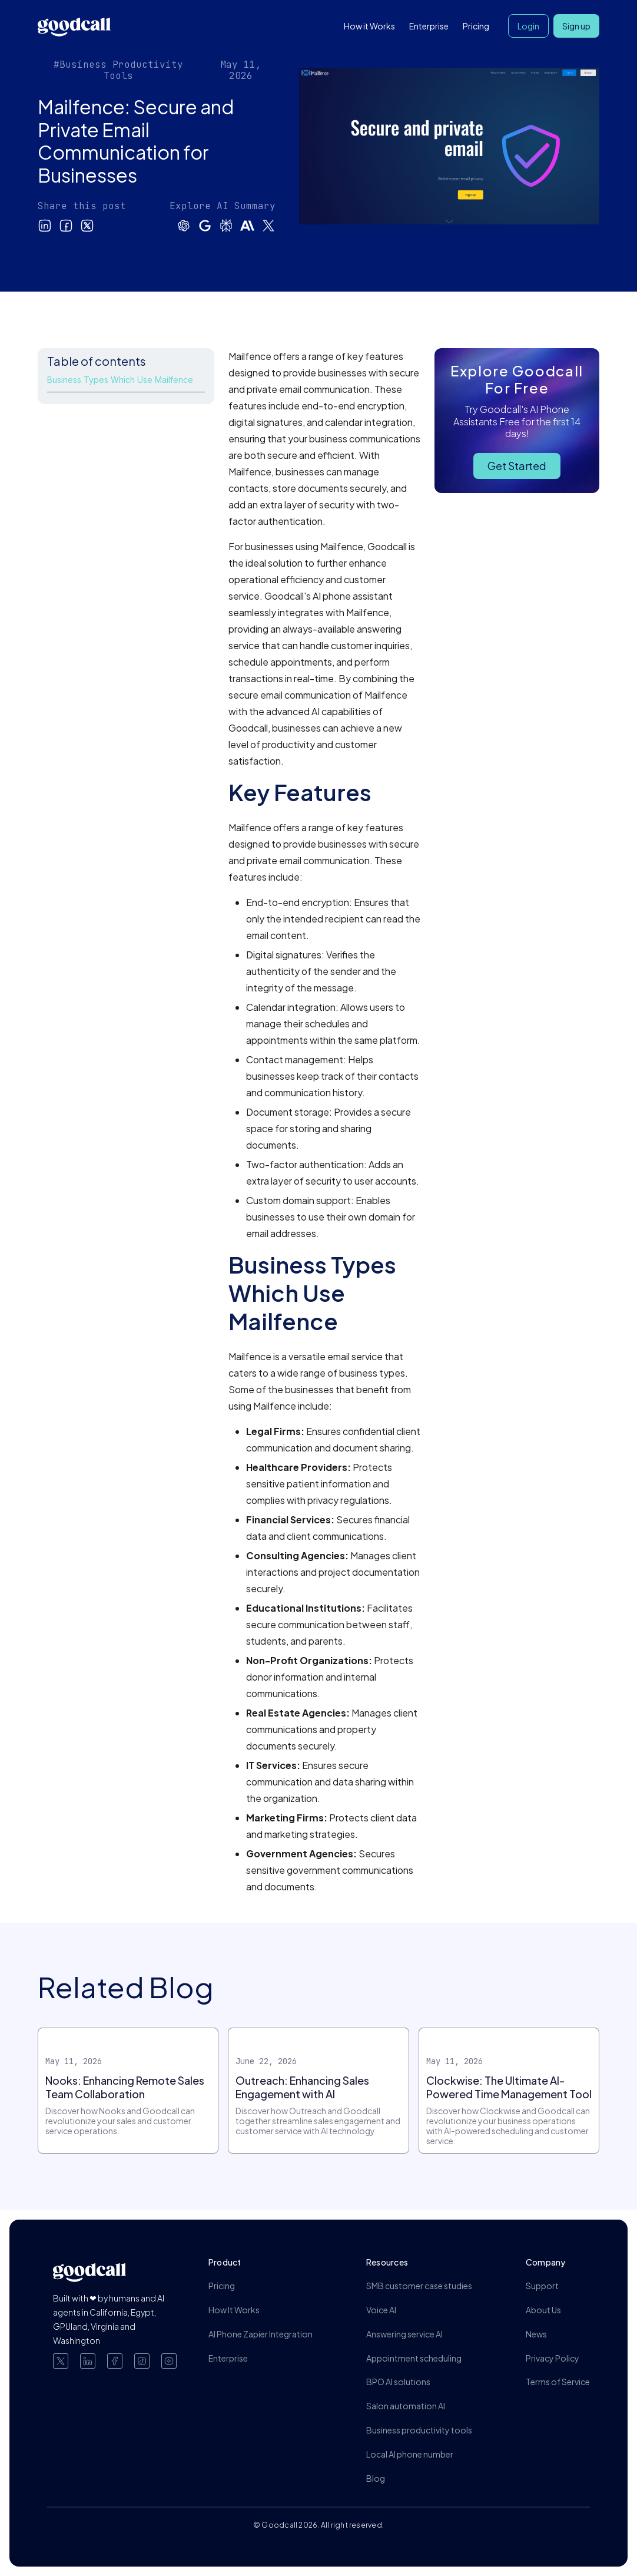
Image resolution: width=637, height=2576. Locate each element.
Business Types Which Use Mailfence (120, 380)
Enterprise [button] (429, 26)
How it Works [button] (369, 26)
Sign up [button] (576, 26)
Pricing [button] (476, 26)
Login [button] (528, 26)
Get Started (516, 465)
